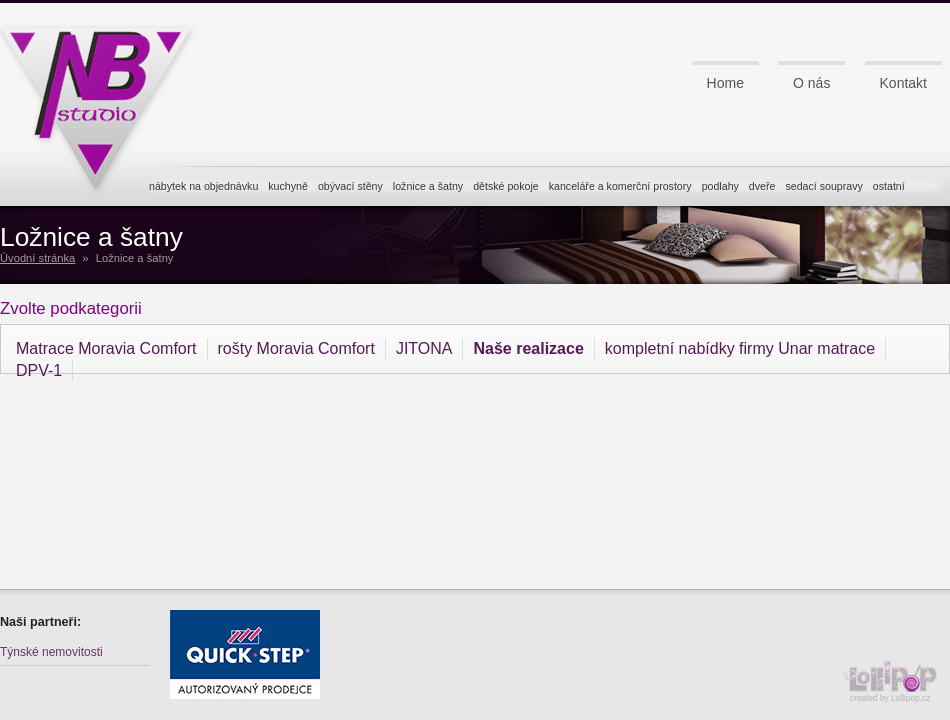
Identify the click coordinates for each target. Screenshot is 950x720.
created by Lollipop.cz (895, 681)
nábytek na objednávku (203, 186)
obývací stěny (350, 186)
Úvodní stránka (37, 258)
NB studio (104, 103)
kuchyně (288, 186)
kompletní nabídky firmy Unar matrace (740, 348)
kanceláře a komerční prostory (620, 186)
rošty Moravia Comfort (296, 348)
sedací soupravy (823, 186)
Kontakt (903, 83)
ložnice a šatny (428, 186)
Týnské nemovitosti (51, 652)
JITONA (424, 348)
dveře (762, 186)
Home (725, 83)
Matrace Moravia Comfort (106, 348)
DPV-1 (39, 370)
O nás (811, 83)
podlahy (720, 186)
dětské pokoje (506, 186)
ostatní (889, 186)
